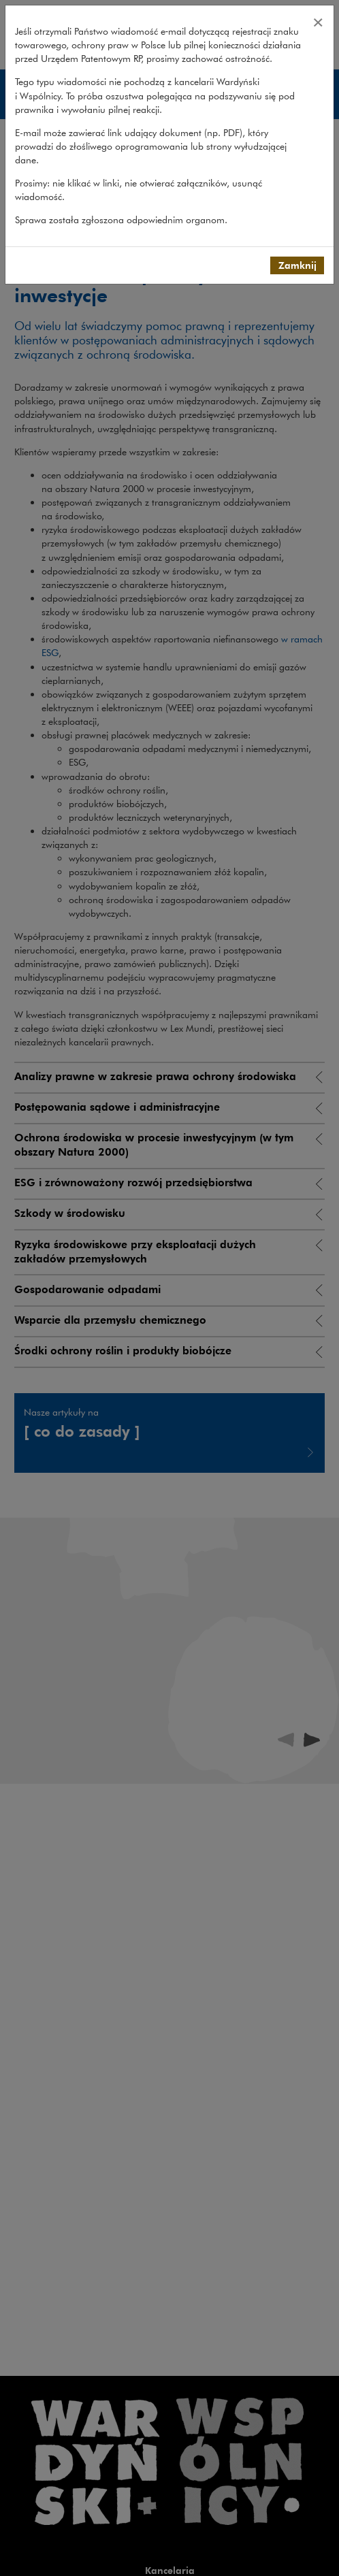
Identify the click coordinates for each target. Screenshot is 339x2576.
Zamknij (297, 265)
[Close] (318, 22)
